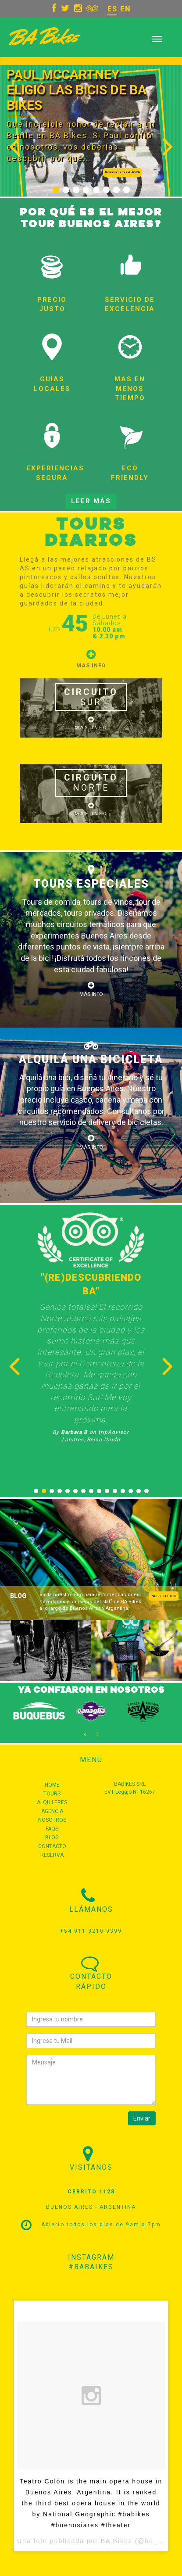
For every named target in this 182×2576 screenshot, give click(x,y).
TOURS (52, 1794)
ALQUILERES (52, 1802)
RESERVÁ (52, 1855)
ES (112, 9)
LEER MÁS (91, 501)
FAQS (52, 1829)
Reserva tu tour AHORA (122, 172)
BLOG (52, 1837)
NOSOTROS (52, 1820)
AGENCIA (52, 1811)
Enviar (141, 2118)
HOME (52, 1785)
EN (125, 9)
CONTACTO (52, 1846)
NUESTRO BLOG (164, 1596)
